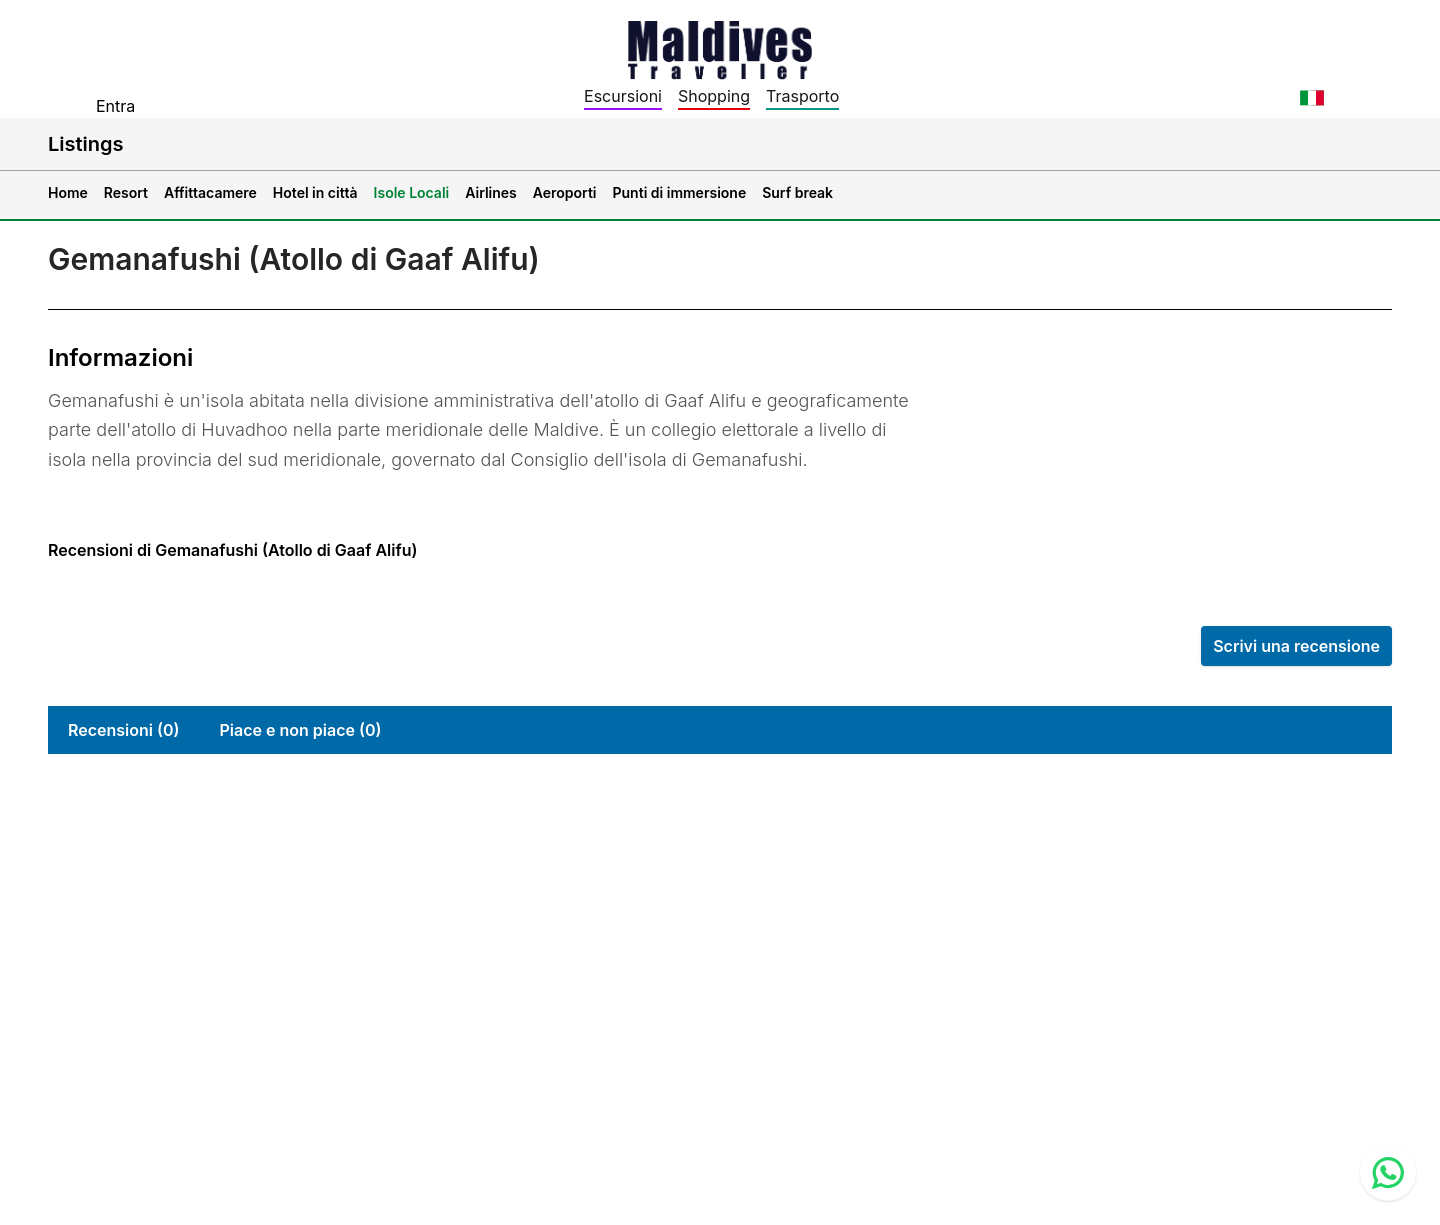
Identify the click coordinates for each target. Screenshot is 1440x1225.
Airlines (491, 192)
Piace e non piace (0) (300, 730)
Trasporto (802, 96)
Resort (126, 192)
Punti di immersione (680, 192)
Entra (115, 106)
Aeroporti (565, 192)
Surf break (797, 192)
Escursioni (623, 96)
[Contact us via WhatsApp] (1388, 1173)
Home (68, 192)
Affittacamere (210, 192)
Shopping (714, 96)
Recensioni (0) (123, 730)
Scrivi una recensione (1296, 646)
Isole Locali (412, 192)
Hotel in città (315, 192)
